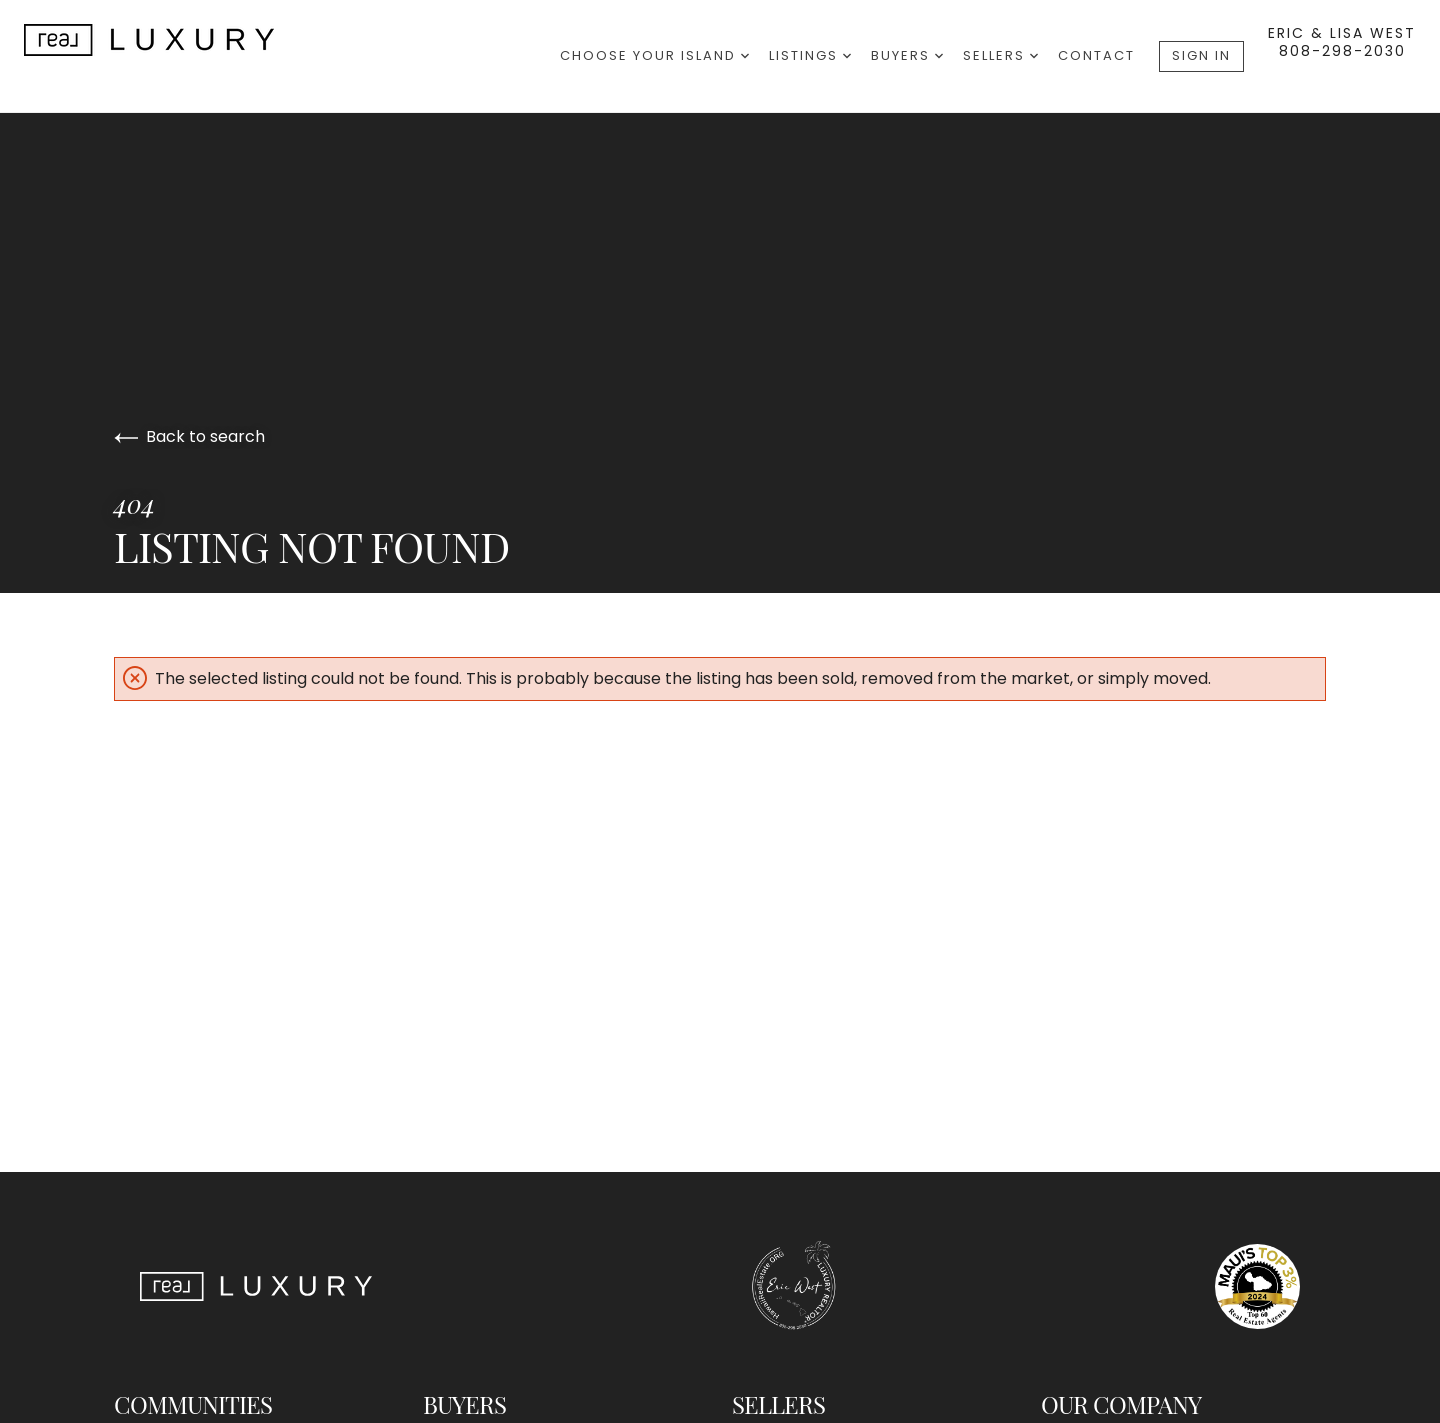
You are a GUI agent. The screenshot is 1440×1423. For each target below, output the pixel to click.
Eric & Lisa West (1342, 33)
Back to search (189, 436)
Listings (810, 55)
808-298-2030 (1342, 51)
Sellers (1000, 55)
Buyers (907, 55)
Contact (1096, 55)
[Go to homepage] (169, 40)
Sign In (1201, 55)
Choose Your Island (654, 55)
